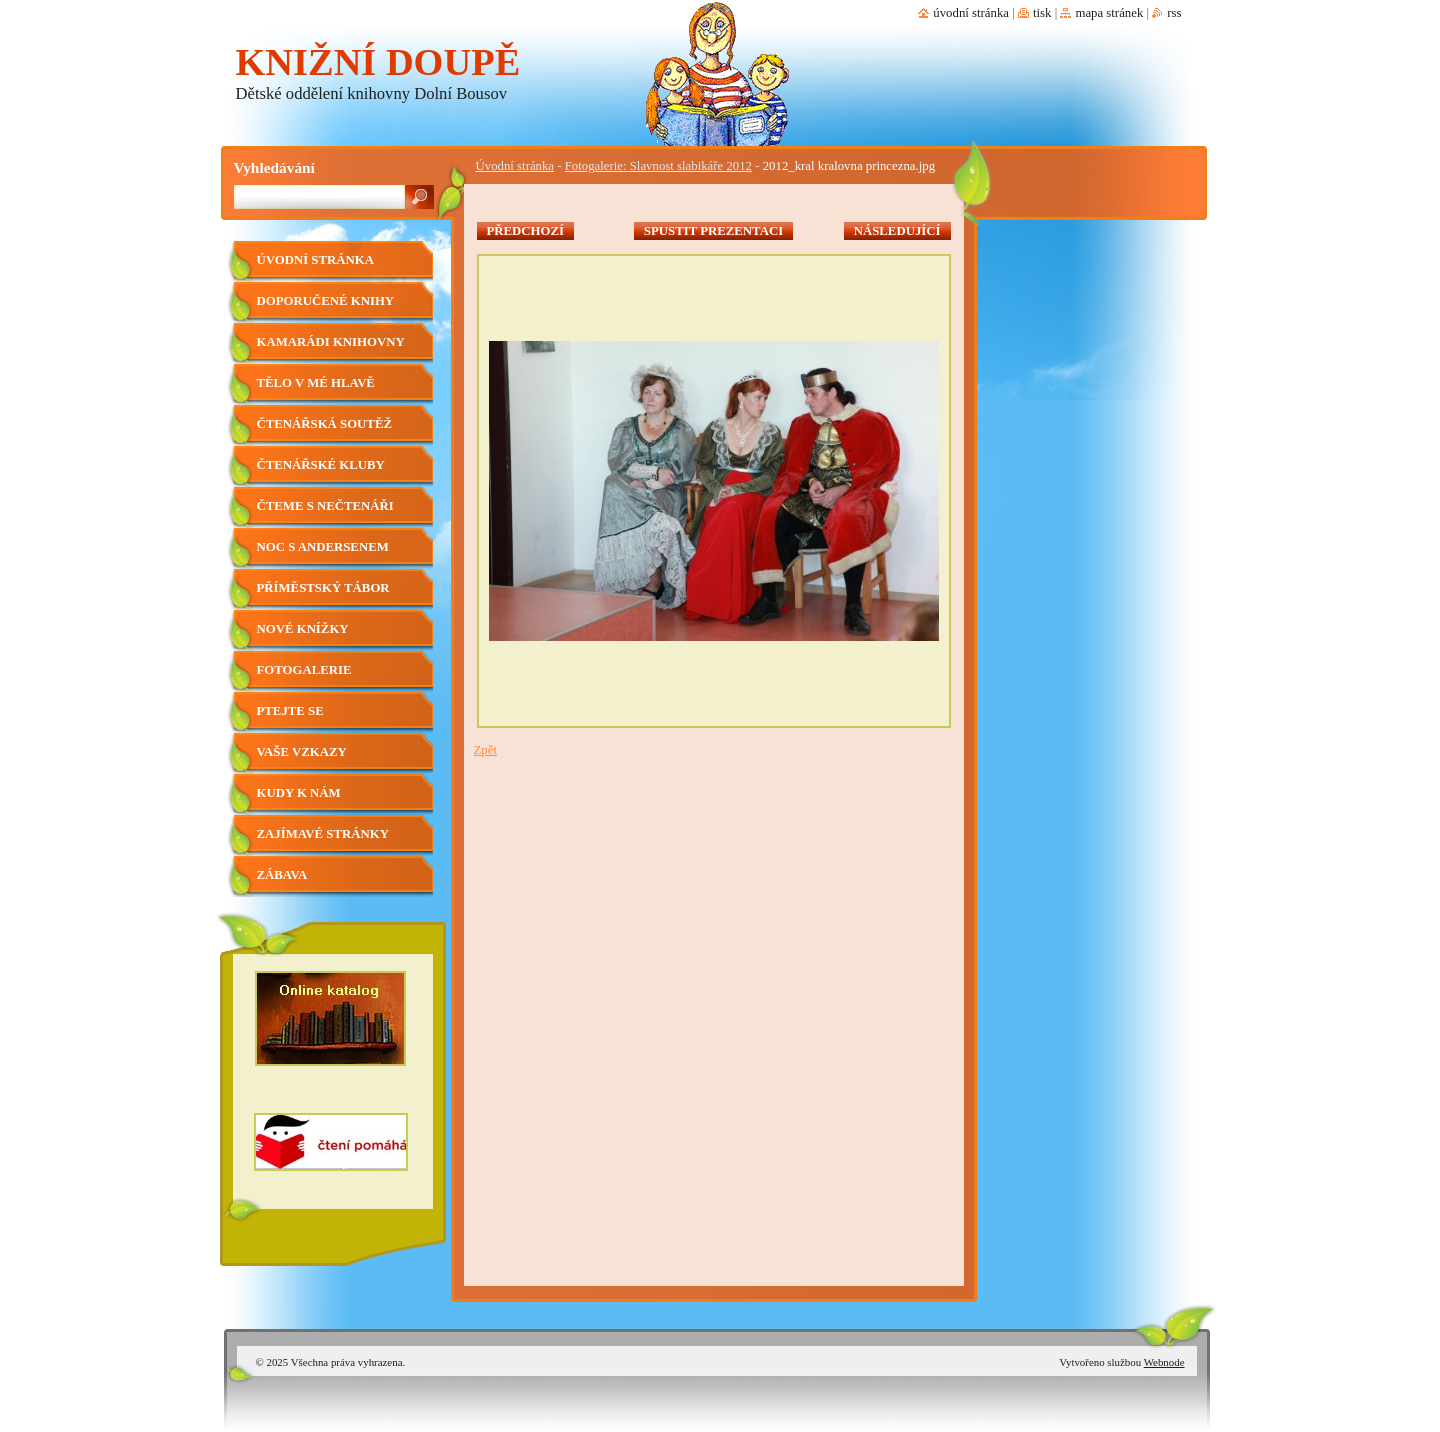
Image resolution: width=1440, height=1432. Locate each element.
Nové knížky (303, 629)
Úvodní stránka (515, 166)
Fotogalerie (304, 670)
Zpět (485, 750)
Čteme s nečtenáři (325, 506)
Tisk (1042, 13)
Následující (897, 231)
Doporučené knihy (326, 301)
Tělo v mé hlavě (316, 383)
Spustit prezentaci (713, 231)
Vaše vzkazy (302, 752)
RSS (1174, 13)
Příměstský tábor (323, 588)
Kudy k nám (299, 793)
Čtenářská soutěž (324, 424)
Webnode (1164, 1362)
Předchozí (526, 231)
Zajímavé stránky (323, 834)
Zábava (282, 875)
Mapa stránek (1109, 13)
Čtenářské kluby (321, 465)
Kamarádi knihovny (331, 342)
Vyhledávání (274, 167)
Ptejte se (290, 711)
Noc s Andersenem (323, 547)
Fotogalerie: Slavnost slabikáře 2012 (658, 166)
